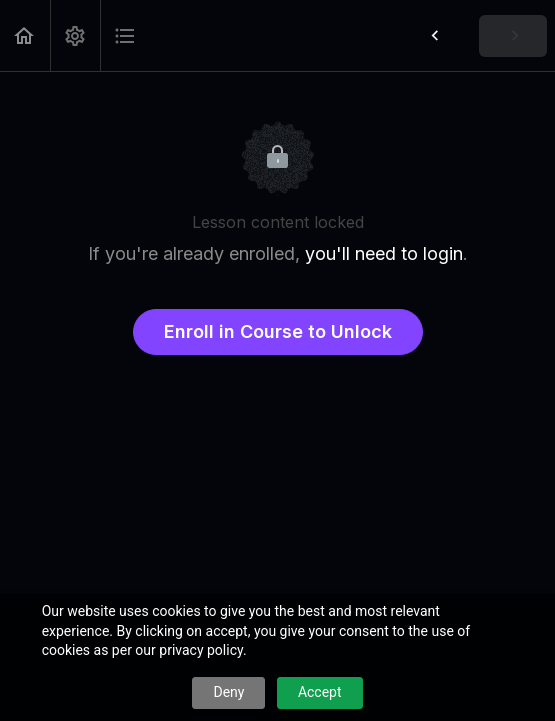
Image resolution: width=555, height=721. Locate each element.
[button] (25, 35)
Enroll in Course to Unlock (278, 331)
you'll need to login (384, 253)
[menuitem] (75, 35)
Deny (228, 692)
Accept (320, 692)
